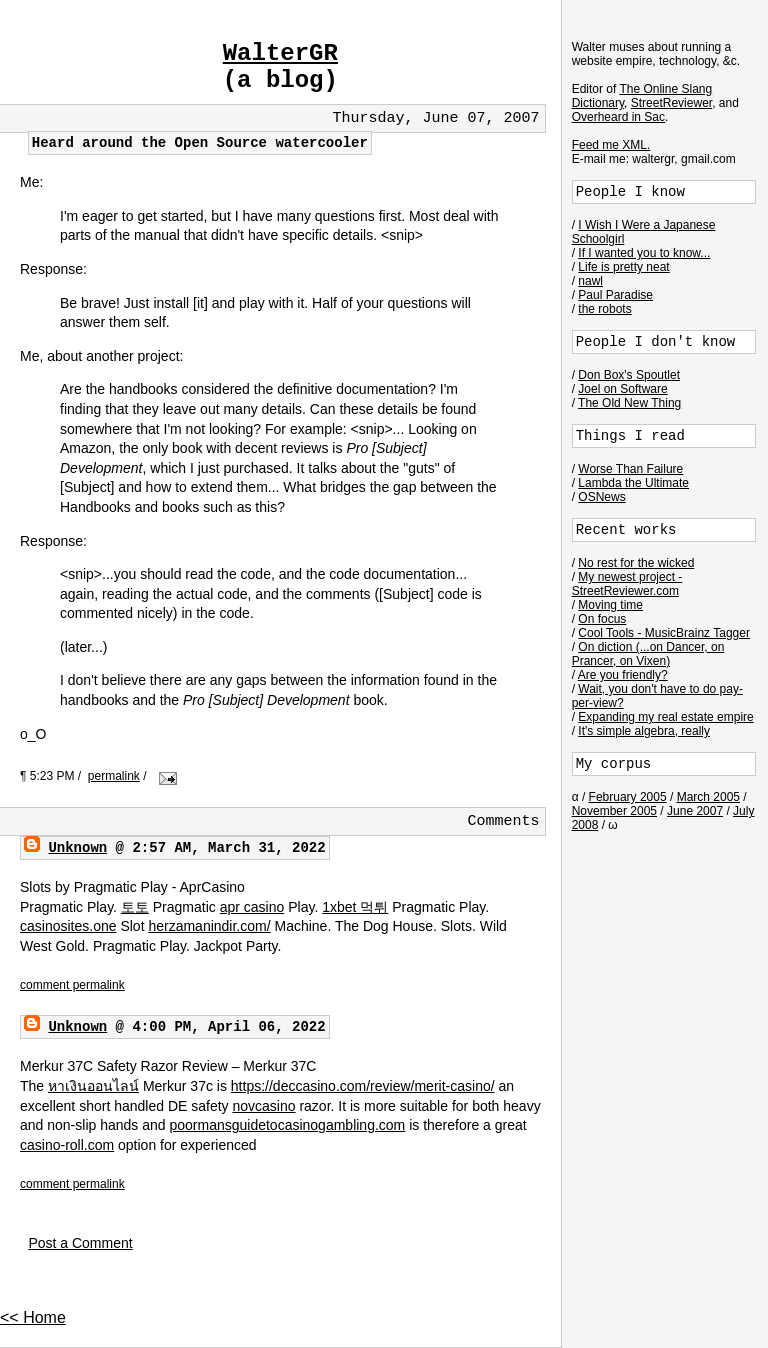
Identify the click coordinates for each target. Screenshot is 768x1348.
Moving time (610, 605)
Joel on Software (622, 389)
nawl (590, 281)
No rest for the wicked (636, 563)
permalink (114, 776)
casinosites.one (68, 926)
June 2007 (695, 811)
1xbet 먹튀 (355, 907)
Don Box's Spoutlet (629, 375)
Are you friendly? (623, 675)
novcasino (263, 1106)
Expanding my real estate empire (665, 717)
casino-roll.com (67, 1145)
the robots (604, 309)
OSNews (601, 497)
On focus (602, 619)
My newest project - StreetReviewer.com (627, 584)
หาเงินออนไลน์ (93, 1086)
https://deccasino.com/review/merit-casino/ (363, 1086)
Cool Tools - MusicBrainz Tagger (664, 633)
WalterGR (280, 53)
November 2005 (614, 811)
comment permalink (72, 985)
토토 (135, 907)
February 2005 (628, 797)
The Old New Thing (629, 403)
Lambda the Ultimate (633, 483)
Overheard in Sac (618, 117)
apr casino (252, 907)
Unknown (77, 848)
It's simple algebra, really (644, 731)
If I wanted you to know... (644, 253)
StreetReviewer (671, 103)
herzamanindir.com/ (209, 926)
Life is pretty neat (623, 267)
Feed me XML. (611, 145)
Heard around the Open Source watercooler (200, 143)
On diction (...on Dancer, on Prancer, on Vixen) (648, 654)
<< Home (33, 1317)
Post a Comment (80, 1243)
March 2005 (708, 797)
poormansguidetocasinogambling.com (287, 1125)
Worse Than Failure (630, 469)
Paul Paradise (615, 295)
